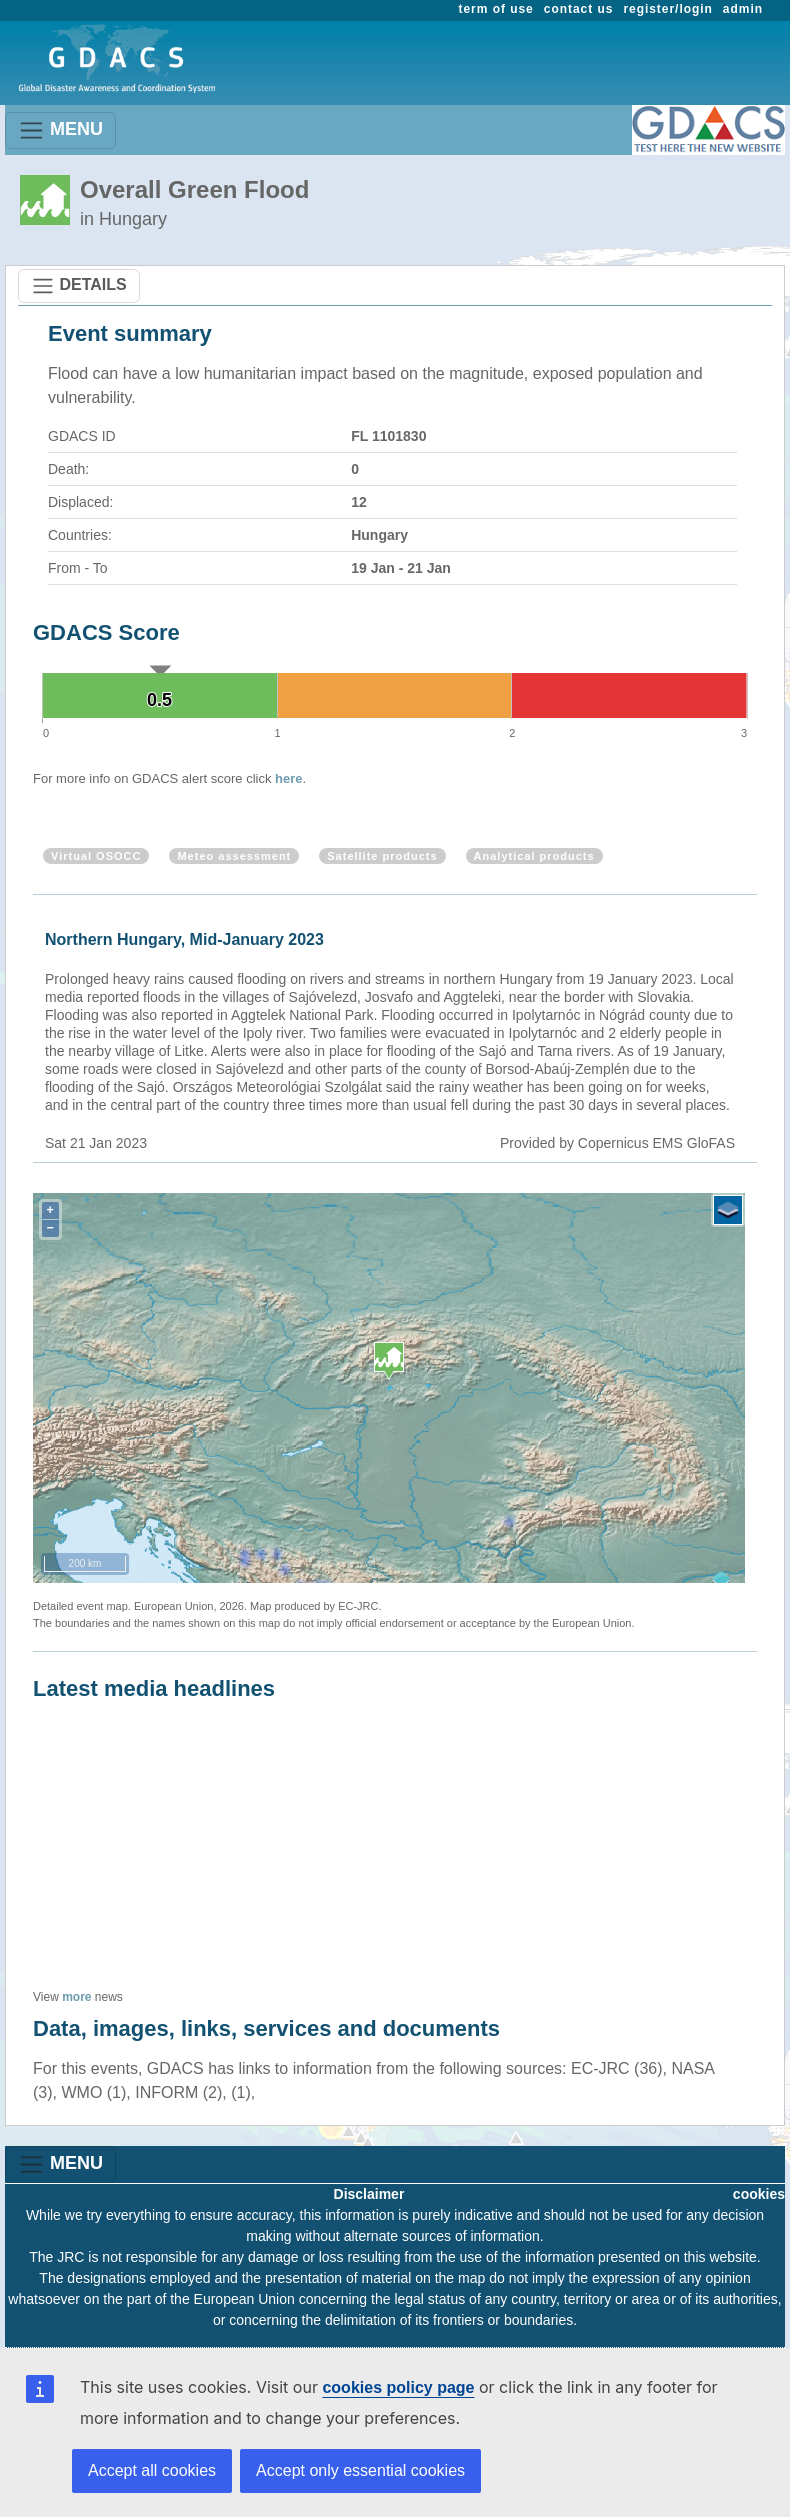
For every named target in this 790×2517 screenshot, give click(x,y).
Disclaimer (369, 2194)
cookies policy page (398, 2387)
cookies (759, 2194)
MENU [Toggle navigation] (60, 130)
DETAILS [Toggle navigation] (79, 286)
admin (743, 9)
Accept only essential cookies (360, 2470)
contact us (579, 9)
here (288, 778)
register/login (667, 9)
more (76, 1997)
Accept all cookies (152, 2470)
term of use (496, 9)
